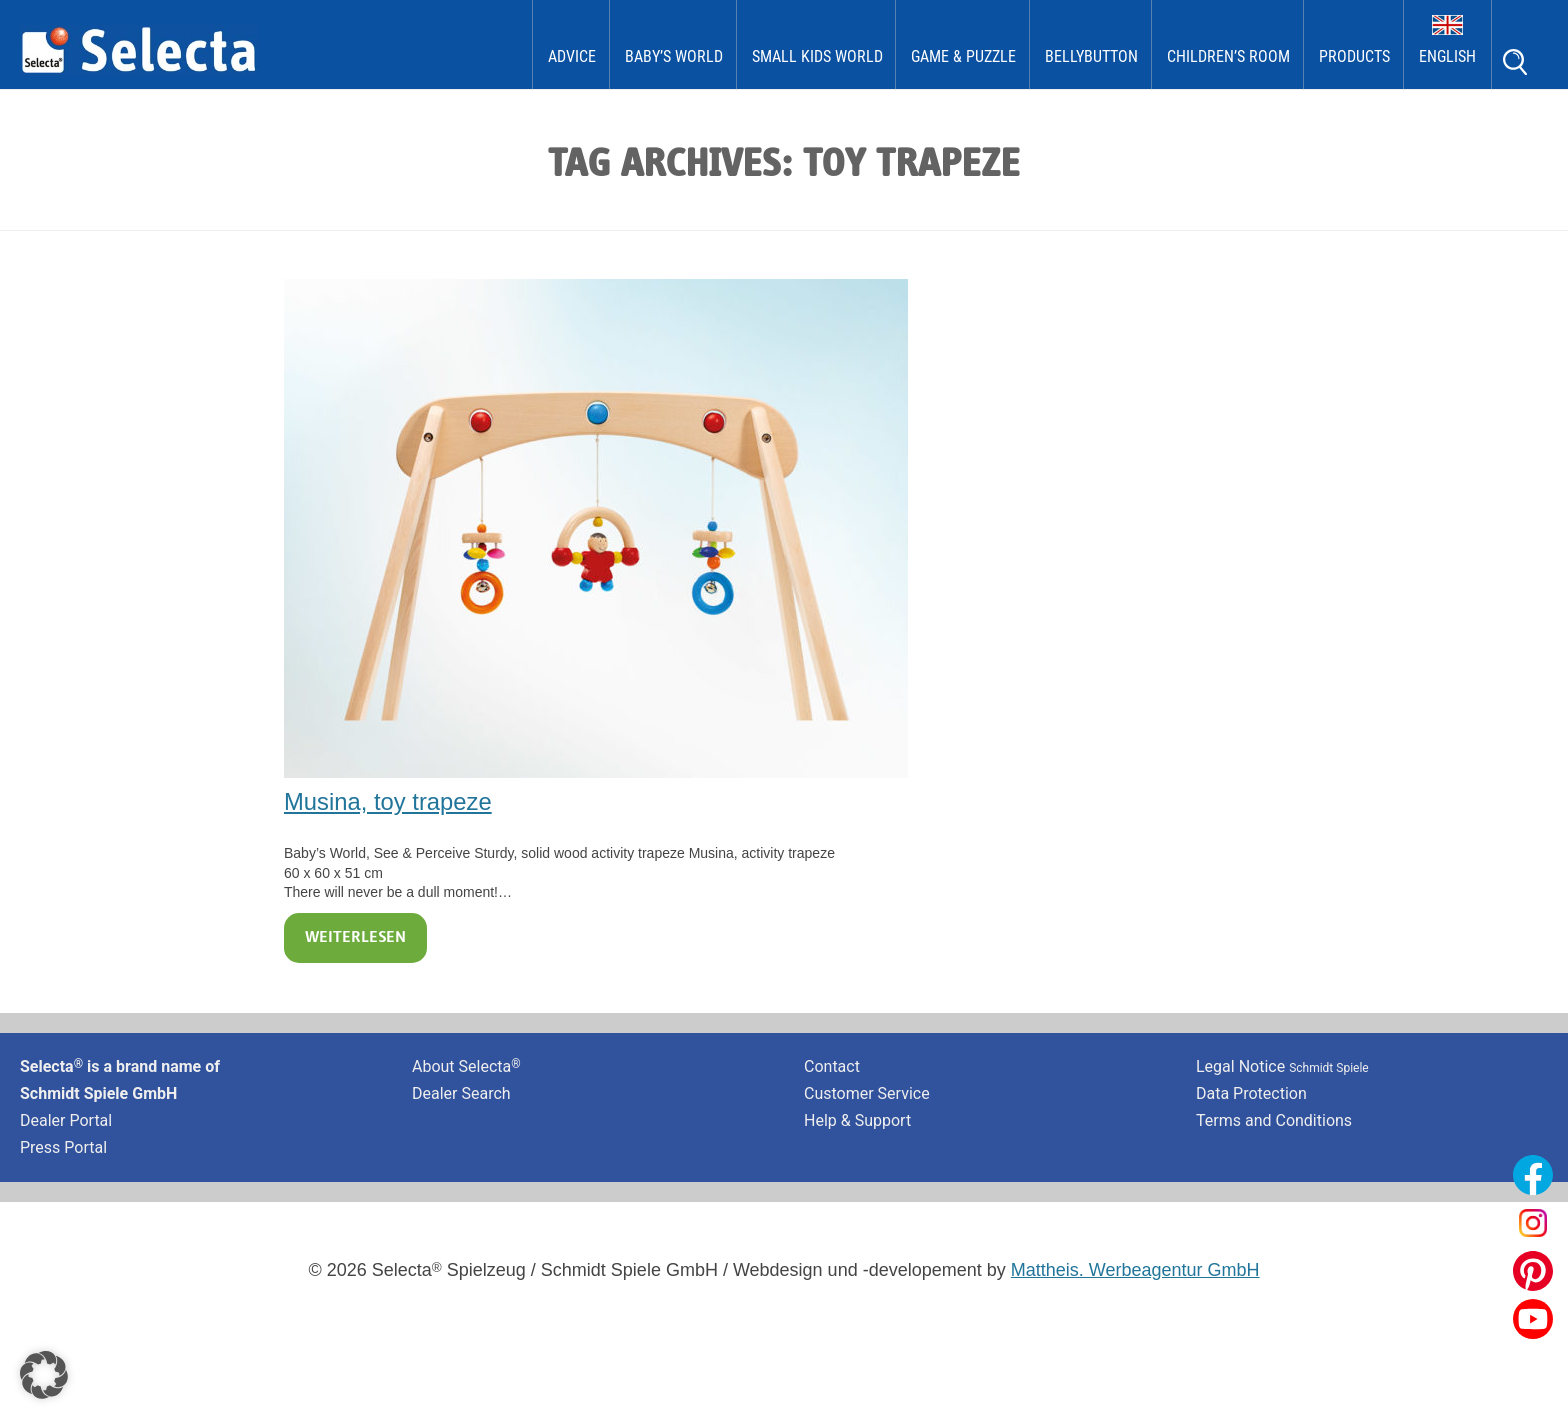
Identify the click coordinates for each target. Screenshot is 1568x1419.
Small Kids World (817, 56)
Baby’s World (674, 56)
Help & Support (857, 1120)
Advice (572, 56)
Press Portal (63, 1147)
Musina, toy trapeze (388, 801)
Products (1354, 56)
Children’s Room (1228, 56)
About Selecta (466, 1066)
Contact (832, 1066)
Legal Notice (1282, 1066)
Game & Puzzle (963, 56)
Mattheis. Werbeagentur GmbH (1135, 1270)
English (1447, 56)
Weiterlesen (355, 938)
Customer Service (867, 1093)
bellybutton (1091, 56)
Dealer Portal (66, 1120)
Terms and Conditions (1274, 1120)
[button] (44, 1375)
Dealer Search (461, 1093)
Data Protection (1251, 1093)
